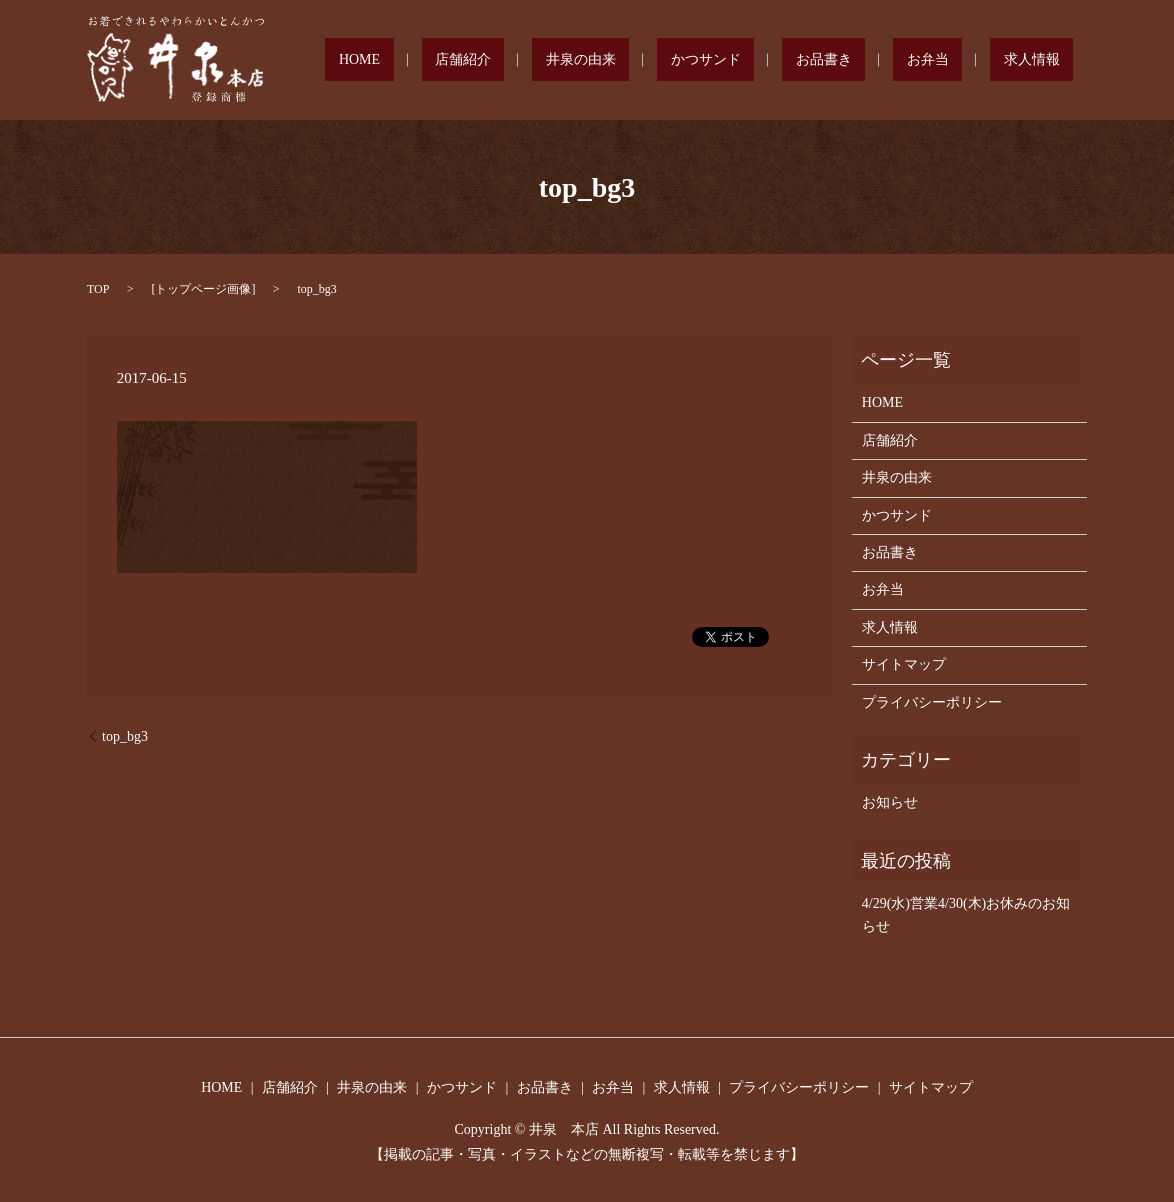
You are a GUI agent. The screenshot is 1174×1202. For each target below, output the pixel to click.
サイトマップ (904, 664)
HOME (534, 60)
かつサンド (800, 60)
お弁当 (968, 60)
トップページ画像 (203, 289)
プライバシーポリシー (932, 702)
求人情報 (1045, 60)
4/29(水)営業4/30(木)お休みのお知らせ (966, 914)
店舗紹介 (611, 60)
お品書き (891, 60)
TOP (98, 289)
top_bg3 (125, 736)
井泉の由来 (702, 60)
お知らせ (890, 802)
